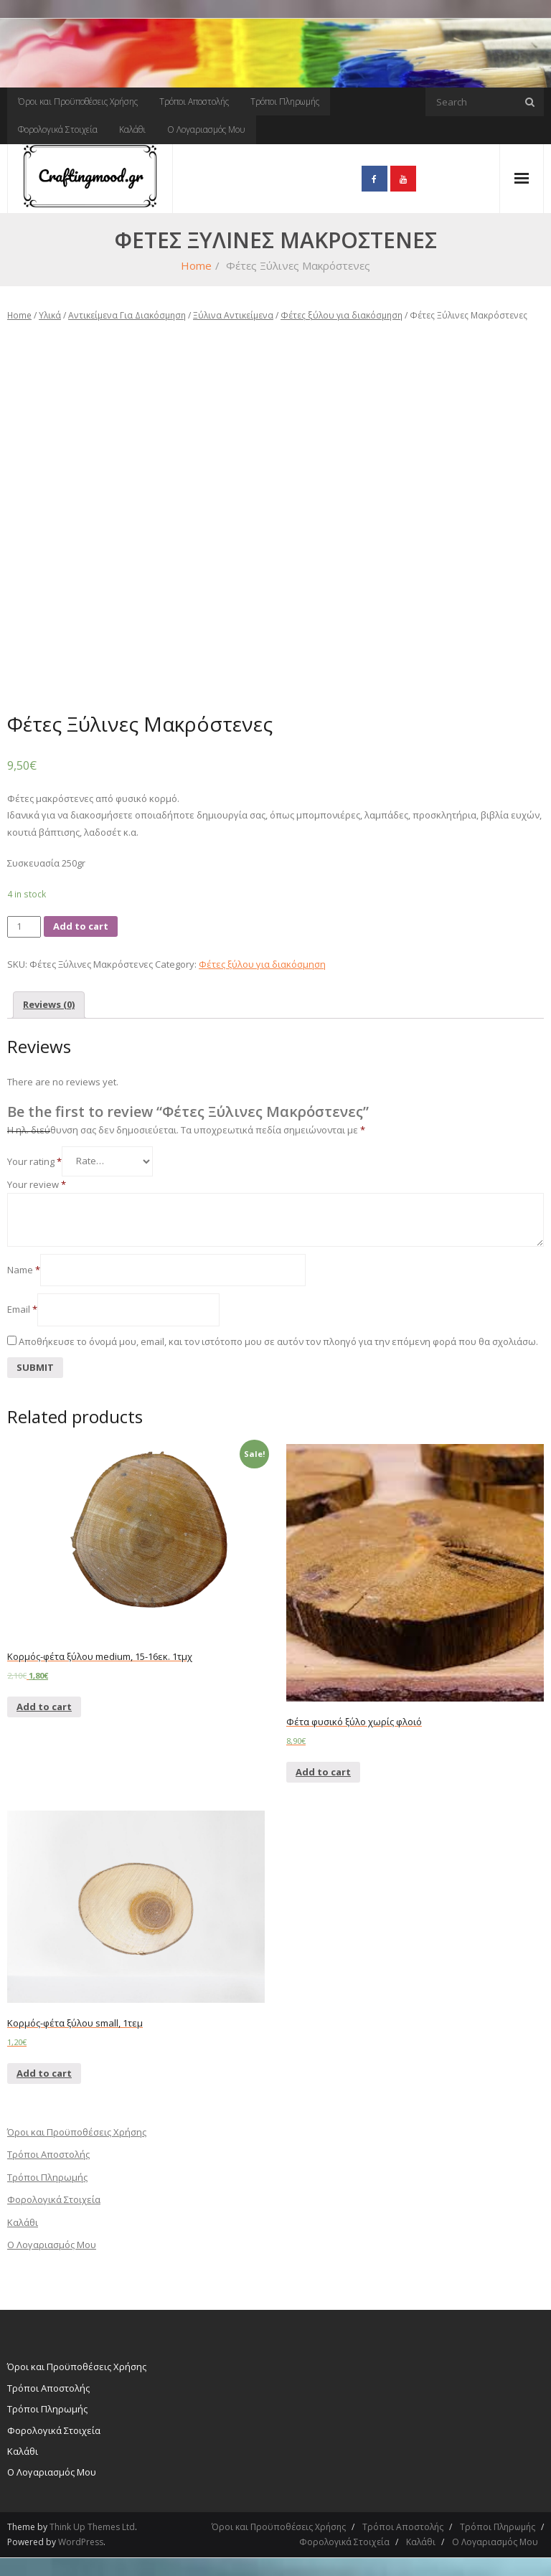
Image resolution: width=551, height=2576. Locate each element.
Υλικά (50, 315)
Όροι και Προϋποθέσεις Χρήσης (78, 101)
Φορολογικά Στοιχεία (58, 129)
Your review (36, 1184)
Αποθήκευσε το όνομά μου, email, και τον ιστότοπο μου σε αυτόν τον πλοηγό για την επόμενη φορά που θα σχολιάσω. (278, 1341)
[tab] (49, 1005)
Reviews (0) (49, 1004)
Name (23, 1269)
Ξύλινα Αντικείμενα (233, 315)
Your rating (34, 1160)
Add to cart (80, 926)
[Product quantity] (24, 926)
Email (22, 1309)
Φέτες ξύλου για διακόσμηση (341, 315)
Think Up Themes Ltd (92, 2527)
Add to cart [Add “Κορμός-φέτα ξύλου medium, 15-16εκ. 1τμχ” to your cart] (44, 1706)
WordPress (80, 2542)
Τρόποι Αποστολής (194, 101)
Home (196, 265)
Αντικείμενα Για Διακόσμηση (127, 315)
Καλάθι (132, 129)
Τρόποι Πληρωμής (284, 101)
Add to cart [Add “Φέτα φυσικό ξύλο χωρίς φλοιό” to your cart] (323, 1771)
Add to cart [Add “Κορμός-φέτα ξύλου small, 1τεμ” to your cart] (44, 2073)
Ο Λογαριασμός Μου (206, 129)
